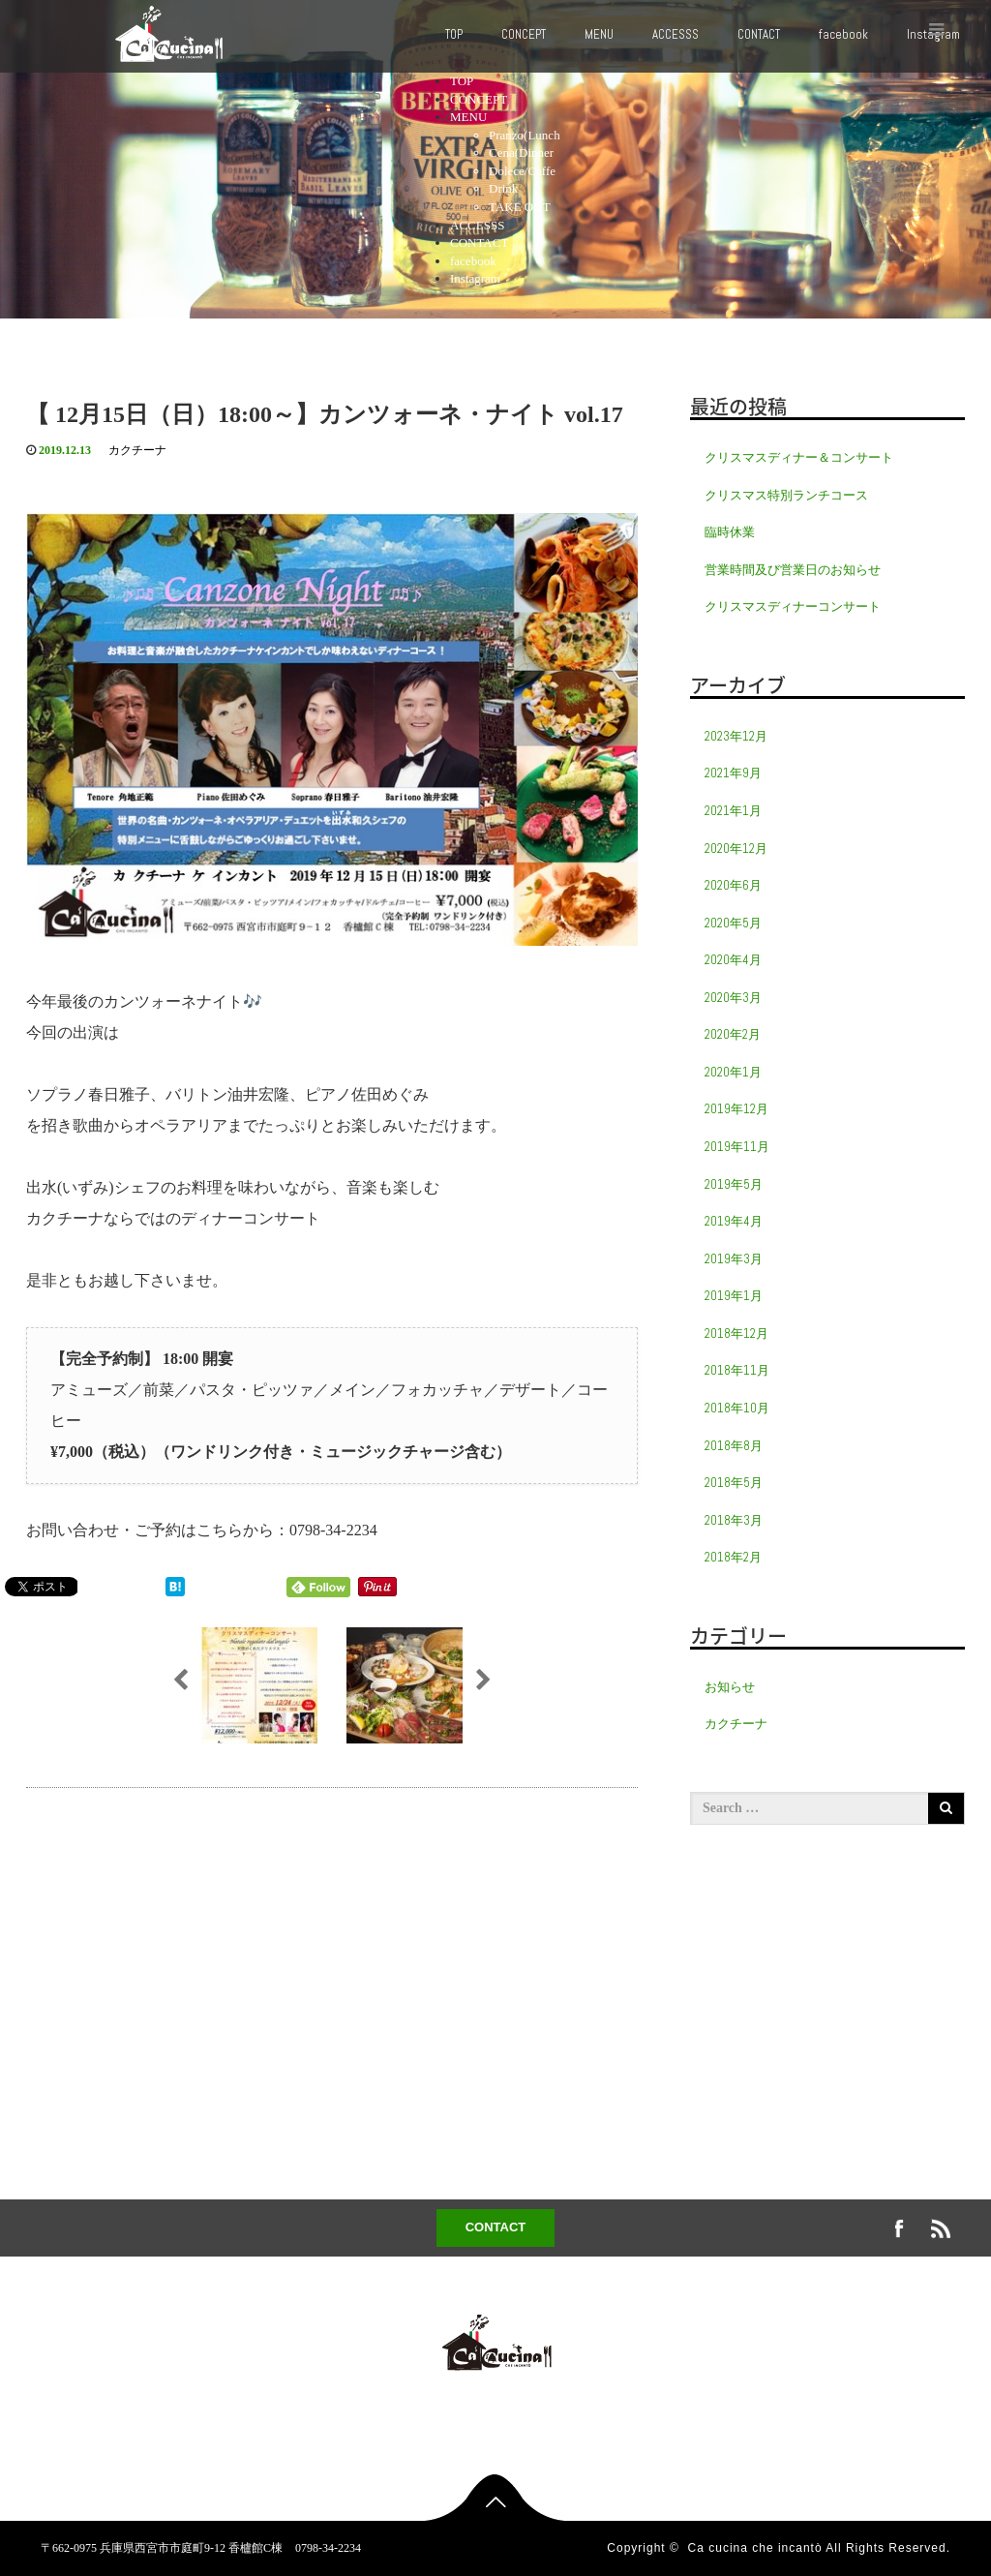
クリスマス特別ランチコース (786, 495)
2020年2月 (733, 1034)
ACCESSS (675, 34)
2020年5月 (733, 923)
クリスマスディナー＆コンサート (799, 457)
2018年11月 (737, 1370)
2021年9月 (733, 773)
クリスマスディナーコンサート (793, 606)
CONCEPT (523, 34)
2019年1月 (734, 1296)
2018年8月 (734, 1446)
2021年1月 (733, 811)
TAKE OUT (520, 206)
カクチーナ (137, 450)
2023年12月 (736, 736)
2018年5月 (734, 1482)
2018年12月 (736, 1333)
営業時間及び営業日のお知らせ (793, 569)
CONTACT (758, 34)
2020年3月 (733, 997)
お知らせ (730, 1687)
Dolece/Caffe (522, 171)
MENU (599, 34)
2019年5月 (734, 1184)
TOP (454, 34)
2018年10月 (737, 1408)
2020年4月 (733, 960)
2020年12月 (736, 848)
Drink (503, 188)
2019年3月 (734, 1259)
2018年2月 (733, 1557)
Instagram (475, 278)
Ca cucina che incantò (755, 2548)
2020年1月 (733, 1072)
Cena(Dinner (521, 152)
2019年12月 (736, 1109)
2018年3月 (734, 1520)
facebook (843, 34)
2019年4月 (734, 1221)
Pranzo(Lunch (524, 135)
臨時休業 (730, 532)
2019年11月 (737, 1146)
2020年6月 (733, 885)
